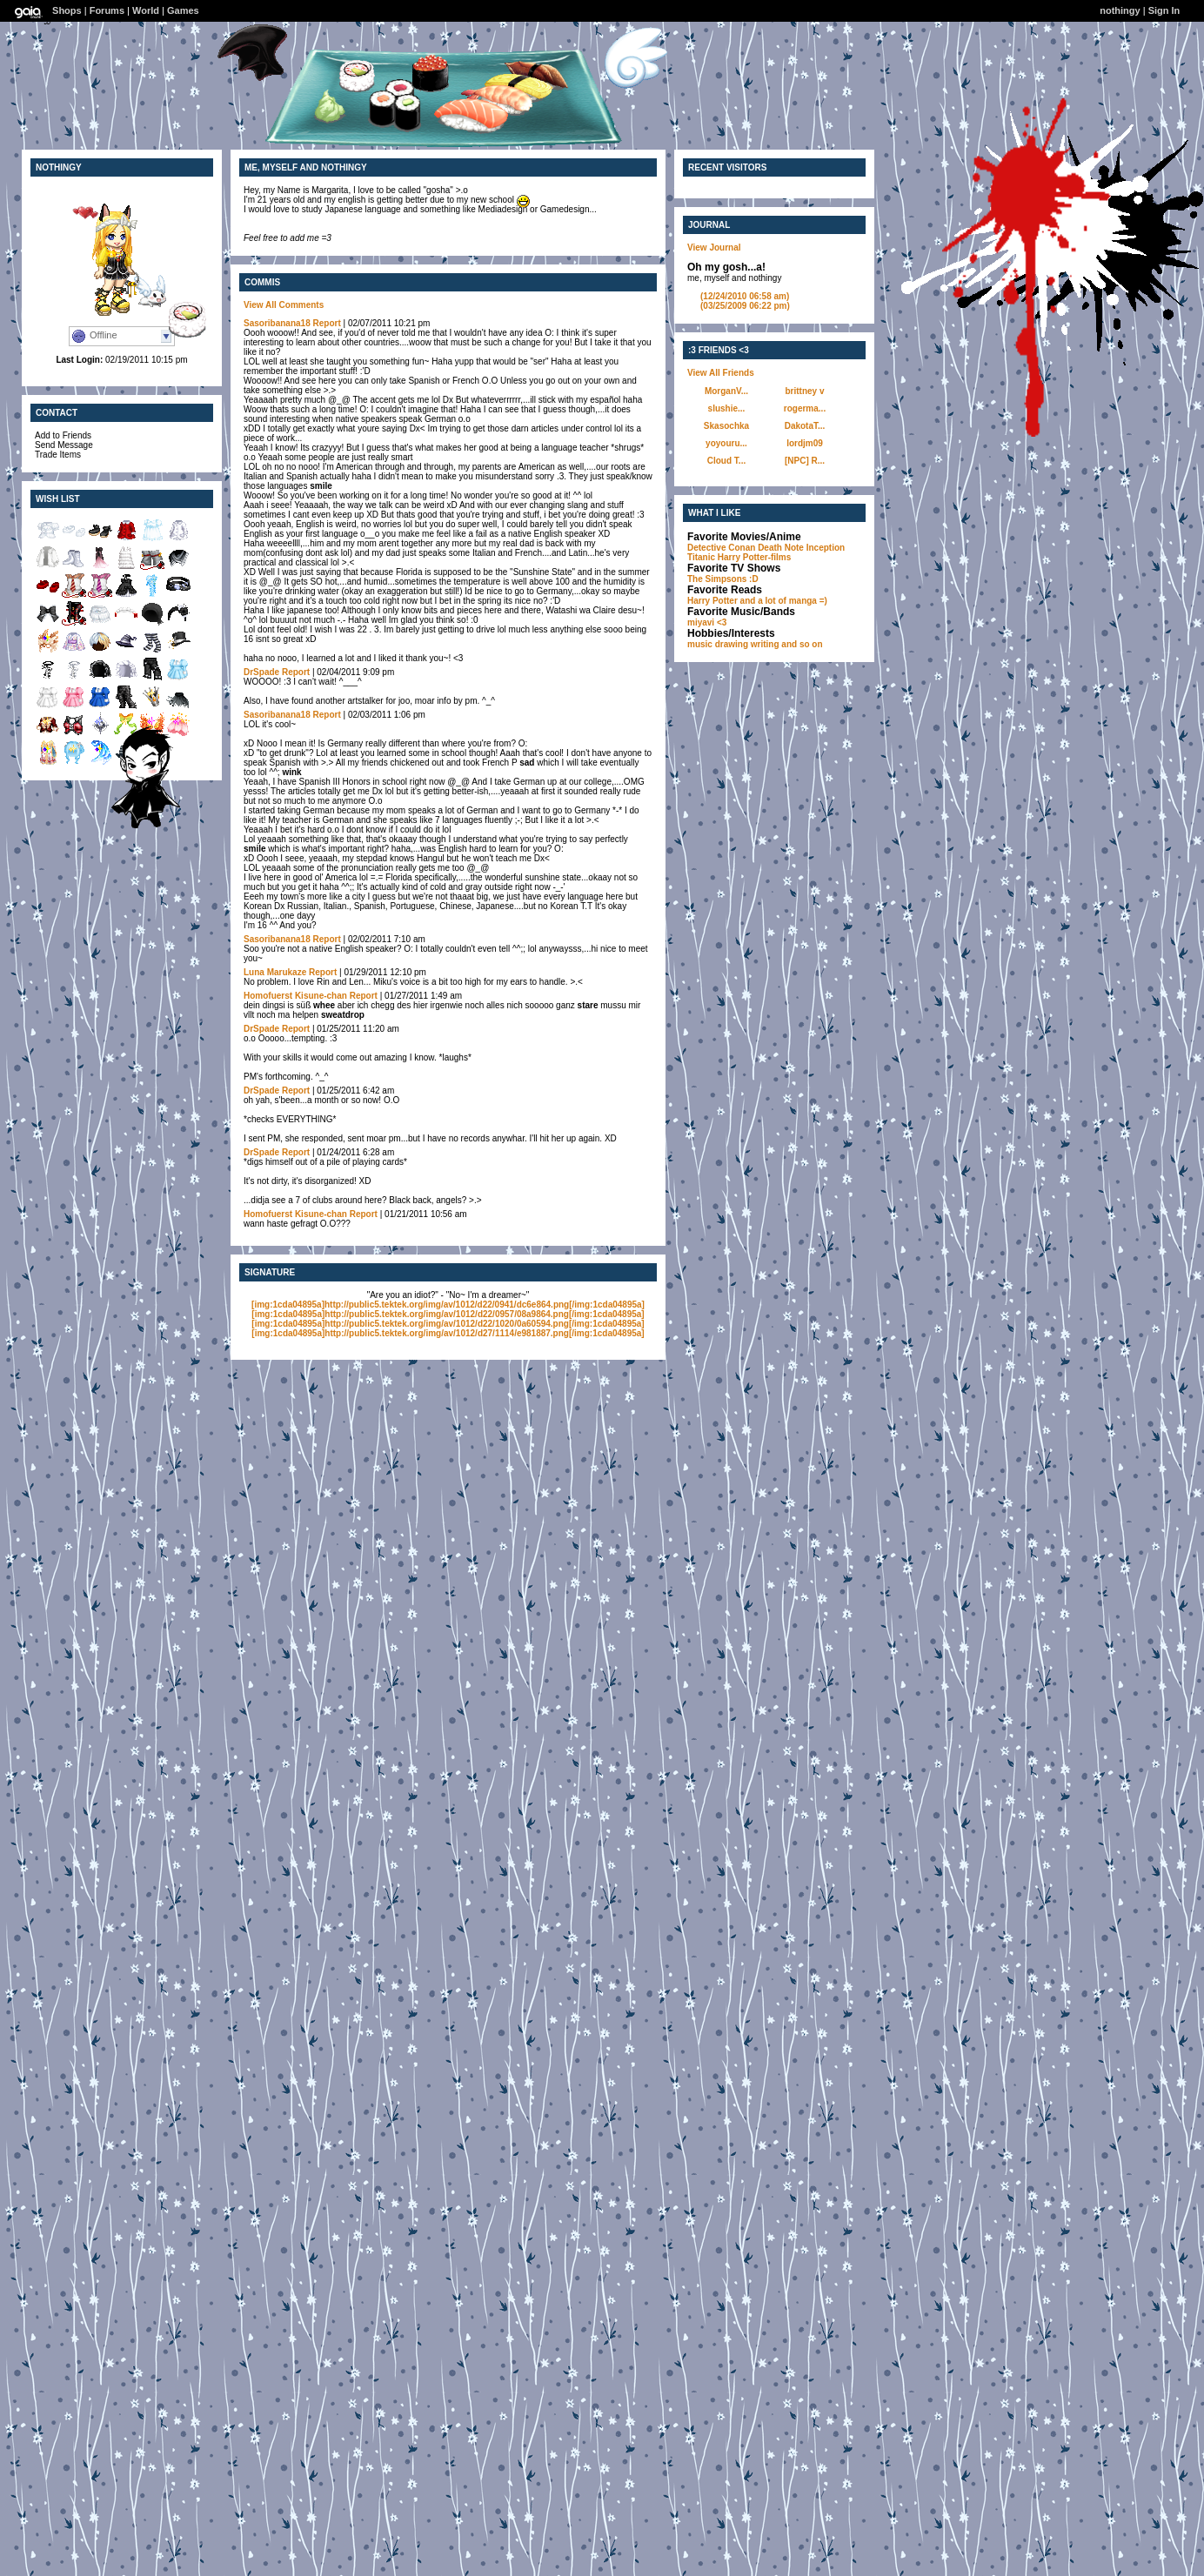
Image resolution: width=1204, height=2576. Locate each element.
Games (183, 10)
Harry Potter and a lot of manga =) (757, 601)
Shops (67, 10)
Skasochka (726, 426)
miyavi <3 (706, 622)
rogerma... (805, 408)
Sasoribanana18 (277, 323)
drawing (731, 644)
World (145, 10)
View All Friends (720, 373)
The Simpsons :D (723, 579)
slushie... (727, 408)
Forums (107, 10)
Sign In (1164, 10)
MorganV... (726, 391)
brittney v (804, 391)
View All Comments (284, 305)
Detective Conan (721, 547)
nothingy (1120, 10)
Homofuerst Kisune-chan (295, 995)
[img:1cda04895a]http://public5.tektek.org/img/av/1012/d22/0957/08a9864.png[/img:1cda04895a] (447, 1314)
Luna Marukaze (275, 972)
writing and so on (787, 644)
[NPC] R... (805, 460)
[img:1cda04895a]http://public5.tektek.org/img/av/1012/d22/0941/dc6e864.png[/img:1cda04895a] (448, 1304)
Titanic (701, 557)
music (699, 644)
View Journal (714, 247)
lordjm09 (804, 443)
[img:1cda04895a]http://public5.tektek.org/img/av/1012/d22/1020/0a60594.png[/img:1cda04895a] (447, 1323)
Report (327, 323)
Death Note (781, 547)
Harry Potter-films (754, 557)
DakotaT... (805, 426)
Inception (825, 547)
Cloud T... (726, 460)
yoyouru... (726, 443)
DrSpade (261, 672)
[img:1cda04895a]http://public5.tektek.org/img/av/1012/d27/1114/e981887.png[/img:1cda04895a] (447, 1333)
